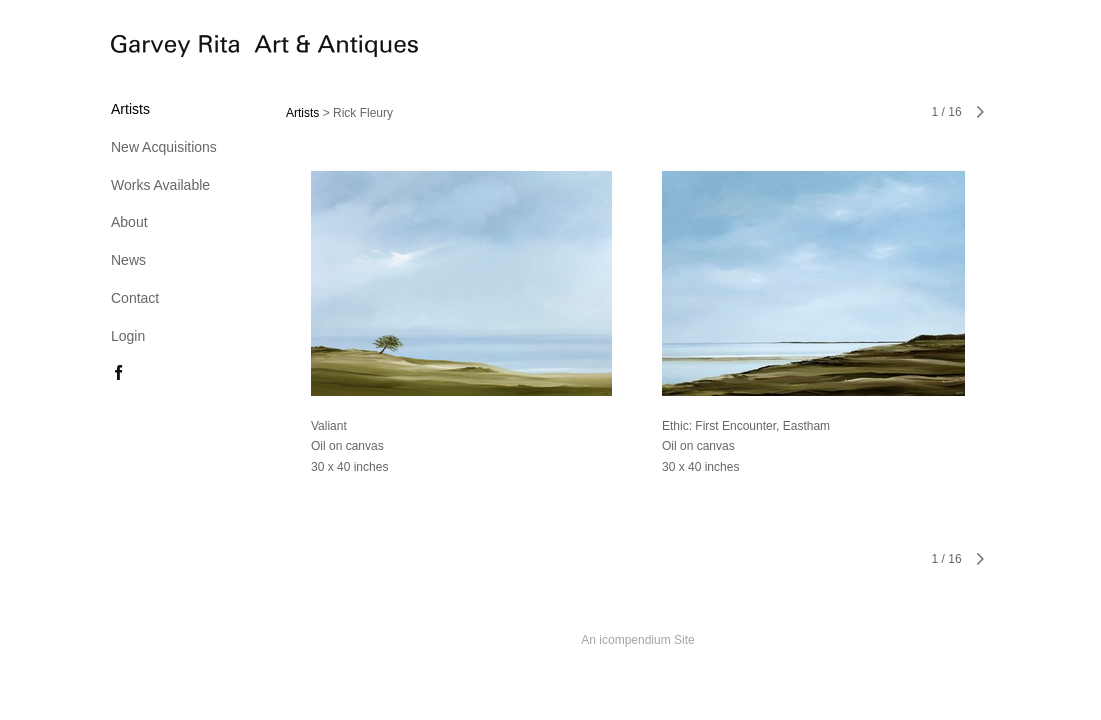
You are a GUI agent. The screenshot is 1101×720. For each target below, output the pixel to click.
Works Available (160, 185)
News (128, 260)
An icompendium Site (637, 640)
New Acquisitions (164, 147)
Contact (135, 298)
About (129, 222)
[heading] (161, 49)
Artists (130, 109)
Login (128, 336)
